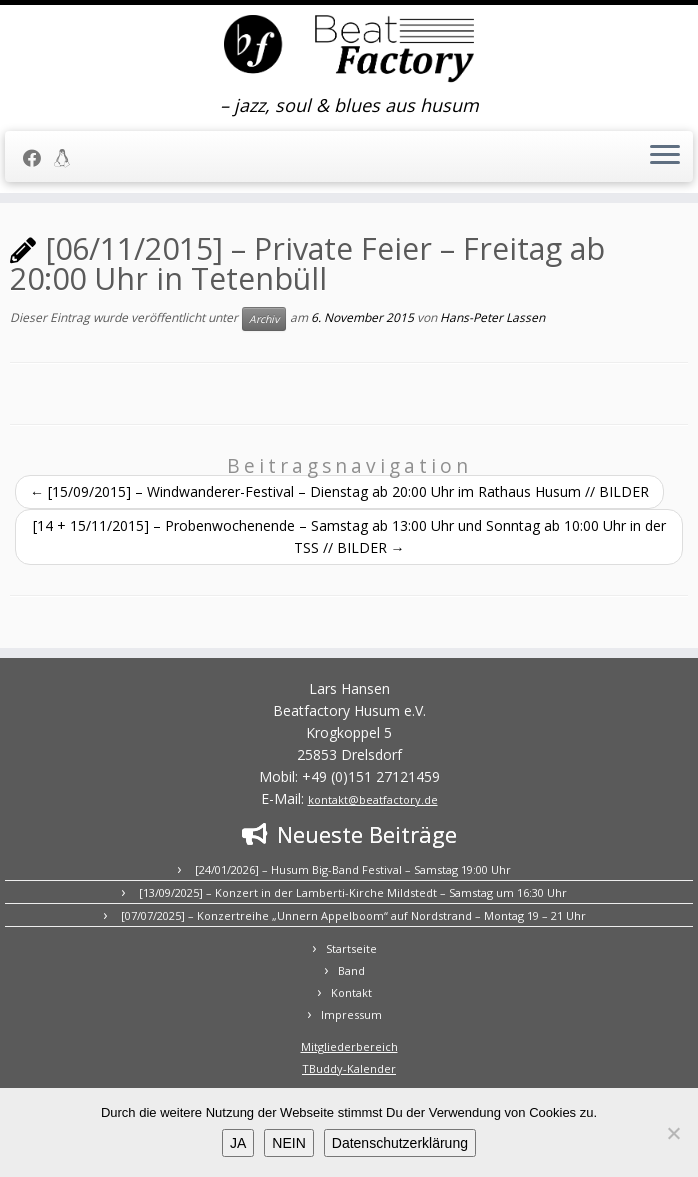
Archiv (264, 319)
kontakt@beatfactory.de (373, 799)
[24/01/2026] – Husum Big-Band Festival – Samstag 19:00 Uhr (353, 869)
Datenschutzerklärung (400, 1143)
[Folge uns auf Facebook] (38, 158)
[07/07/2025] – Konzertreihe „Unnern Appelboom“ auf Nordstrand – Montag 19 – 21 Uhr (353, 915)
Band (351, 970)
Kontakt (351, 992)
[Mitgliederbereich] (68, 158)
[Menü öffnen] (665, 157)
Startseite (351, 948)
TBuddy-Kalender (349, 1068)
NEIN (288, 1143)
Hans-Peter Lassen (492, 317)
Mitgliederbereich (349, 1046)
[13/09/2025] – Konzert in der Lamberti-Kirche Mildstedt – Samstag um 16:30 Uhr (353, 892)
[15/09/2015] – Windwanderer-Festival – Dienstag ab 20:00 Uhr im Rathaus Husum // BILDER (339, 491)
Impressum (351, 1014)
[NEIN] (673, 1133)
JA (238, 1143)
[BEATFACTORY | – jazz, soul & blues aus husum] (349, 50)
